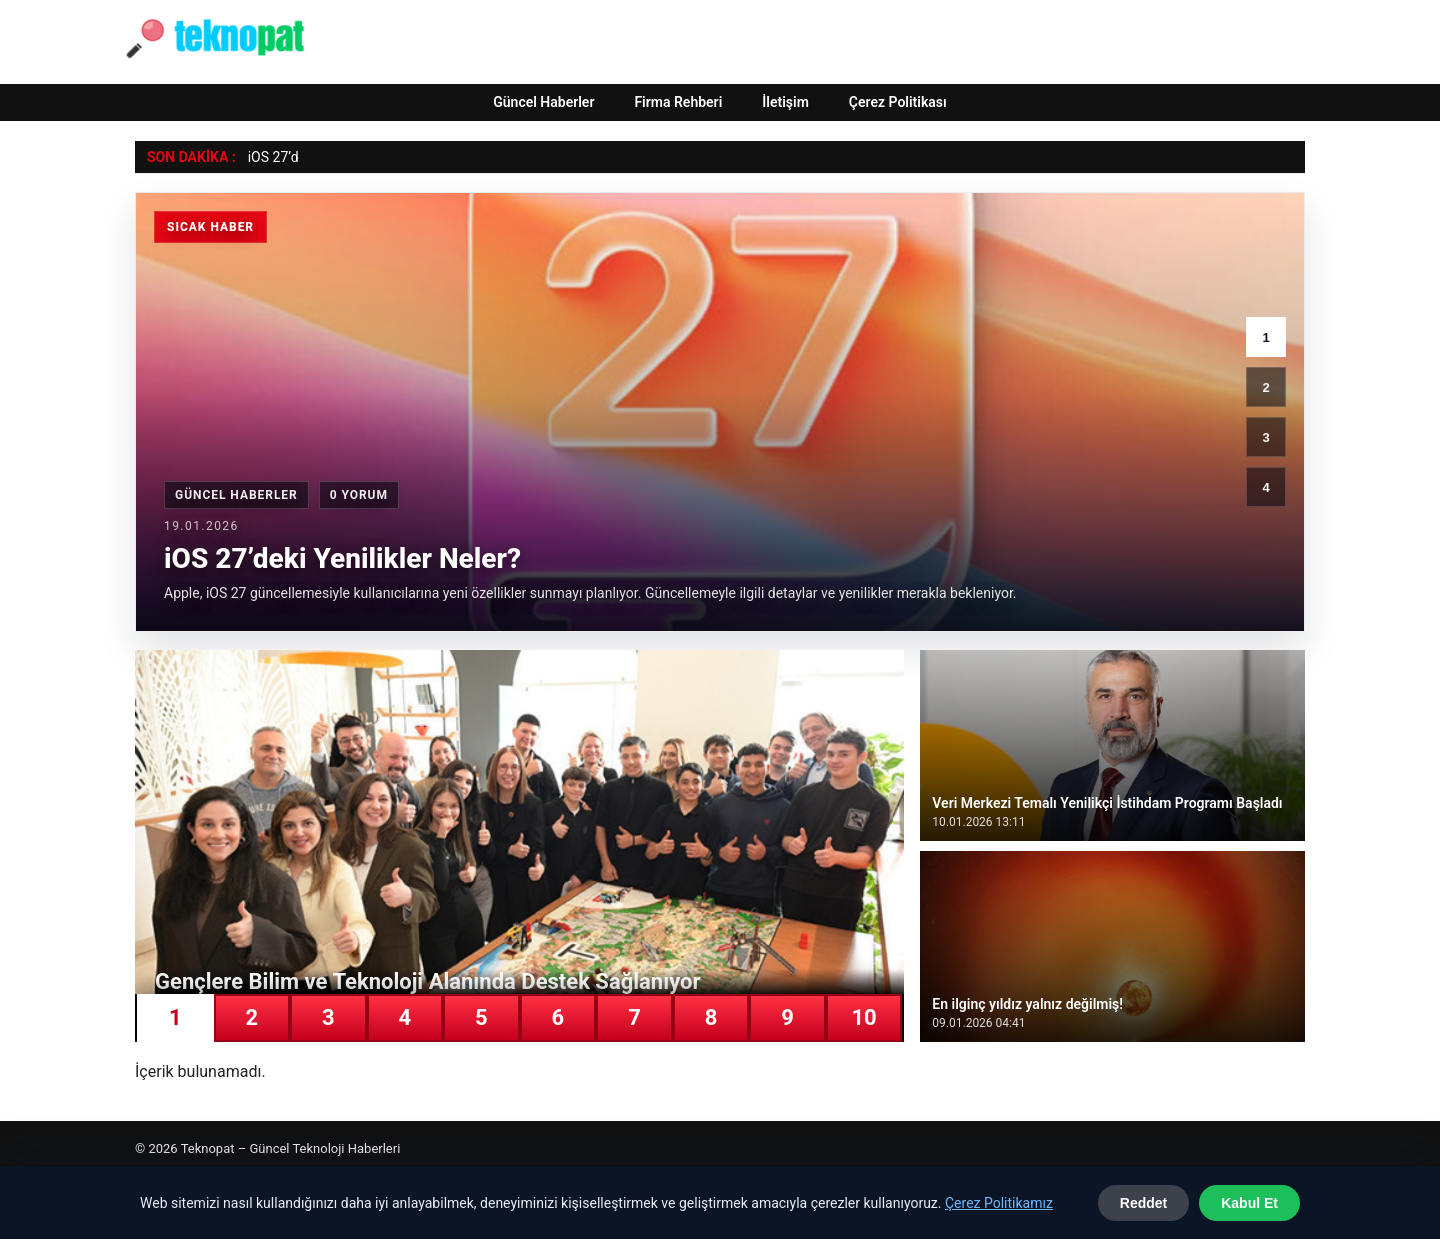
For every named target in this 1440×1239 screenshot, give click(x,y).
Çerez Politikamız (999, 1203)
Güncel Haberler (543, 102)
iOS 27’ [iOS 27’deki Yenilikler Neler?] (269, 157)
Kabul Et (1249, 1203)
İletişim (785, 102)
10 (863, 1017)
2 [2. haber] (1265, 387)
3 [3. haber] (1265, 437)
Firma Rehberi (678, 102)
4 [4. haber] (1265, 487)
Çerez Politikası (898, 102)
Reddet (1143, 1203)
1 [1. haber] (1265, 337)
